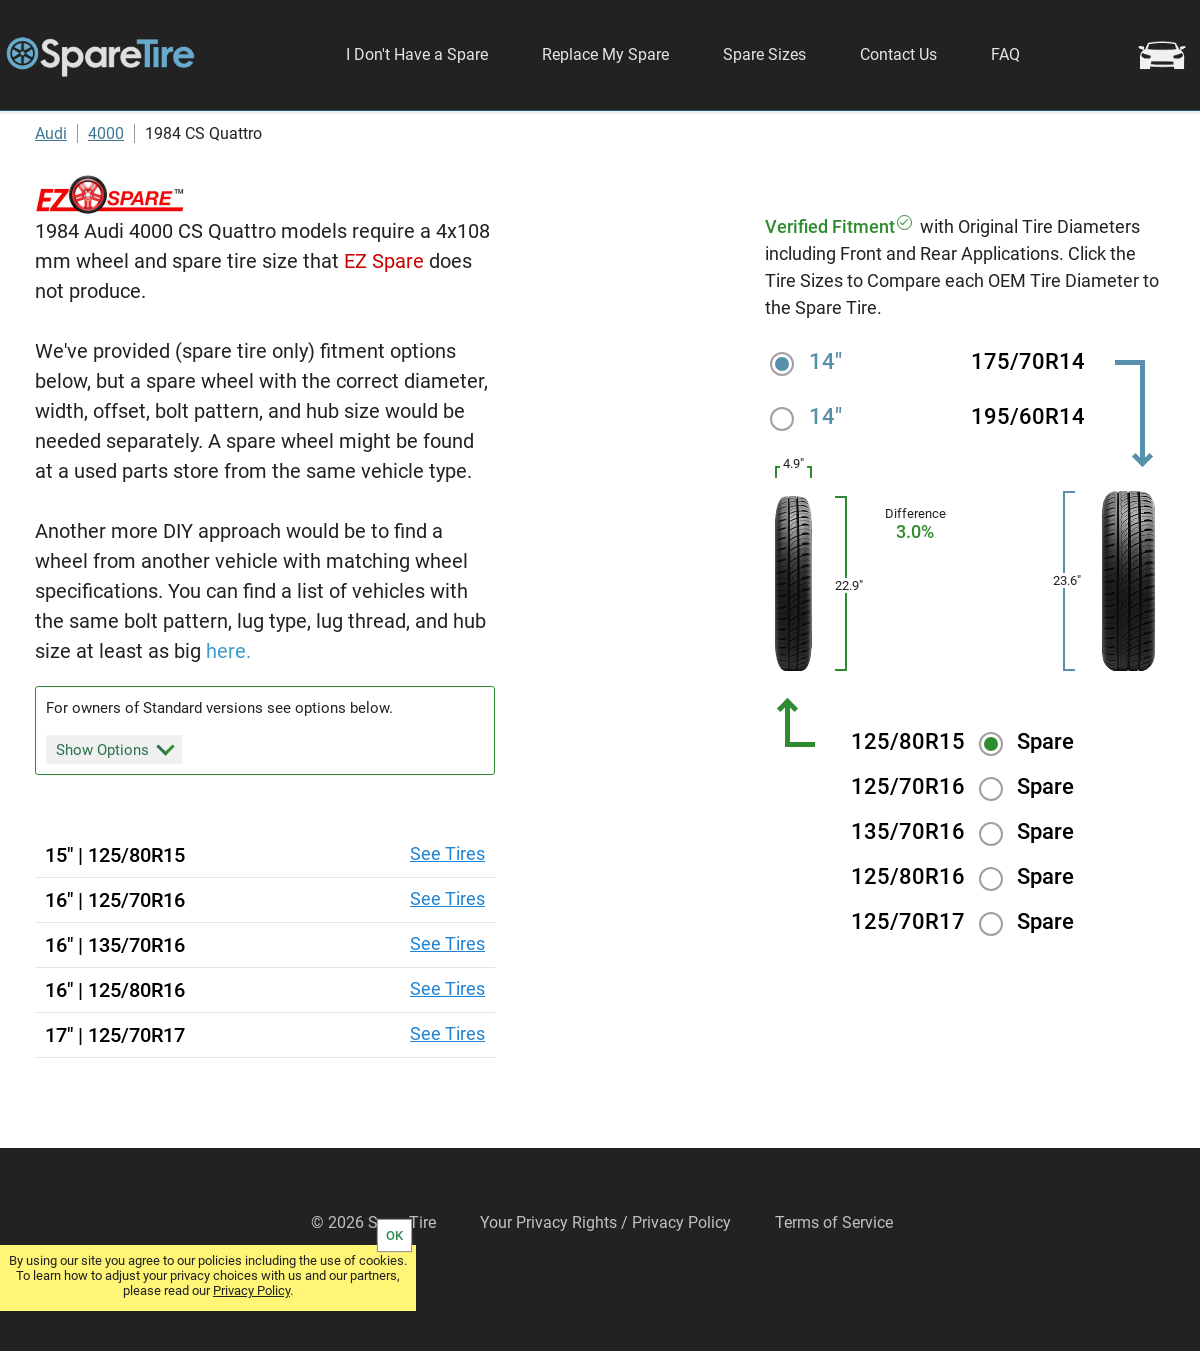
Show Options (115, 802)
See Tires (447, 907)
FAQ (1005, 54)
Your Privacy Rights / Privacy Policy (605, 1276)
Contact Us (898, 54)
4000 (106, 186)
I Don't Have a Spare (417, 54)
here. (228, 704)
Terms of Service (834, 1276)
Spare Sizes (764, 54)
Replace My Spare (605, 54)
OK (394, 1235)
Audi (51, 186)
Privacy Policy (251, 1290)
